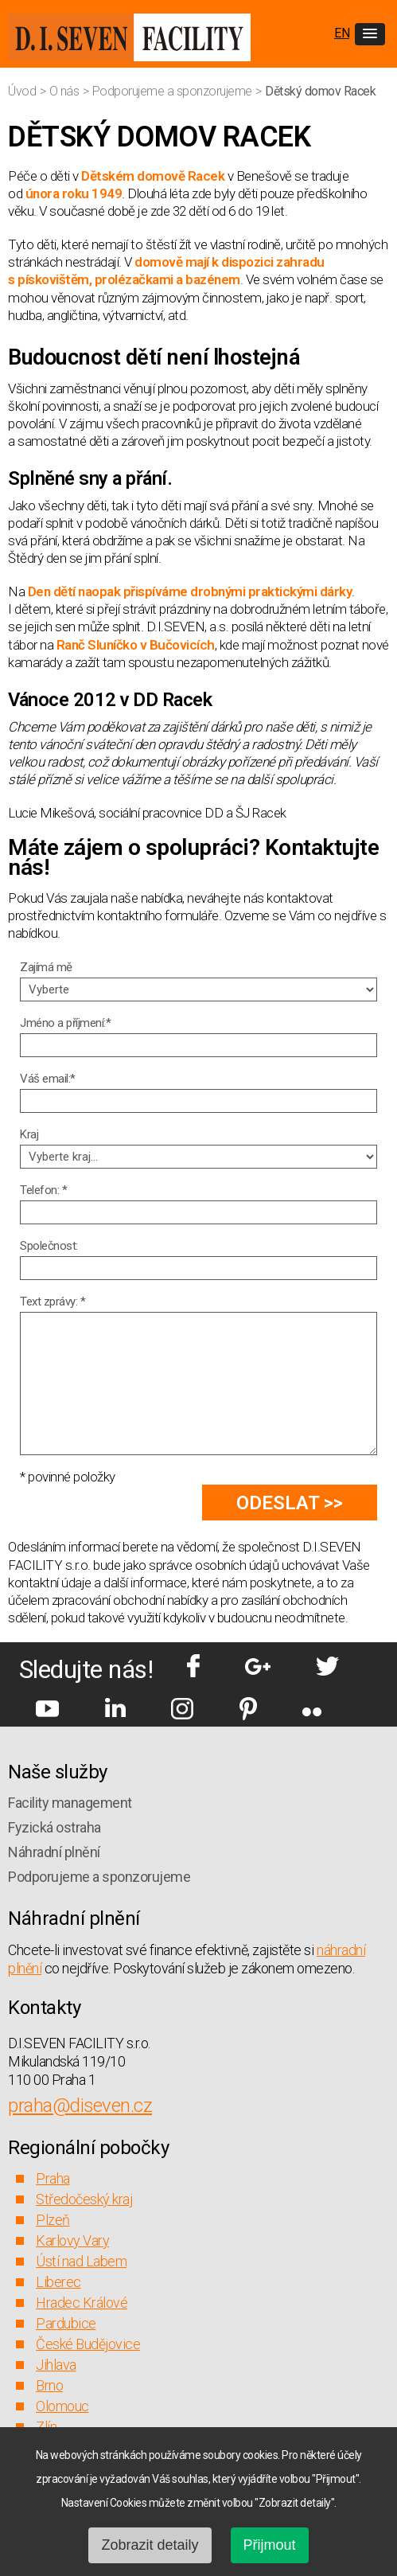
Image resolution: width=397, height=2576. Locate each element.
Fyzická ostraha (54, 1827)
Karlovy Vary (72, 2240)
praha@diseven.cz (80, 2105)
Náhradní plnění (54, 1852)
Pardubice (66, 2323)
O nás (65, 91)
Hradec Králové (81, 2302)
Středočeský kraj (84, 2199)
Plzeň (53, 2219)
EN (341, 33)
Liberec (58, 2282)
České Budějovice (88, 2344)
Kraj (29, 1134)
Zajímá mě (46, 967)
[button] (370, 34)
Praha (53, 2178)
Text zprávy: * (52, 1301)
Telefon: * (43, 1190)
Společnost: (49, 1246)
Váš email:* (48, 1078)
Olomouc (62, 2406)
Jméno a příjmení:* (65, 1023)
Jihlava (56, 2364)
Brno (49, 2385)
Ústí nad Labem (81, 2261)
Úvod (23, 91)
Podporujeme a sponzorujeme (173, 91)
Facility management (70, 1802)
